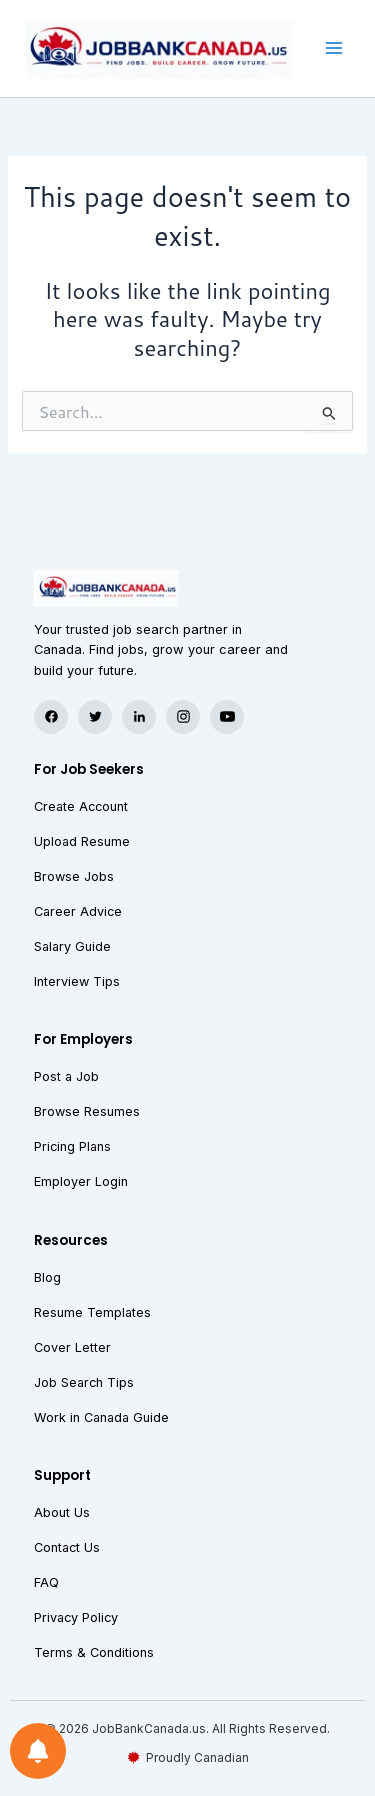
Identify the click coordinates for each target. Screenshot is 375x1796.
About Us (62, 1512)
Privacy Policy (76, 1617)
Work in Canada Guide (101, 1417)
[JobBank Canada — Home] (187, 588)
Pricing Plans (72, 1146)
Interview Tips (77, 981)
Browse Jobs (74, 876)
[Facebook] (51, 717)
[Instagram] (183, 717)
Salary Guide (72, 946)
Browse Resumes (87, 1111)
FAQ (46, 1582)
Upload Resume (82, 841)
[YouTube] (227, 717)
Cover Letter (72, 1347)
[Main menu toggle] (334, 49)
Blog (47, 1277)
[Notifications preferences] (38, 1751)
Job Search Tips (84, 1382)
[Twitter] (95, 717)
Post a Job (66, 1076)
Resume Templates (92, 1312)
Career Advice (78, 911)
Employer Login (81, 1181)
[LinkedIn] (139, 717)
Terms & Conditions (94, 1652)
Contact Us (67, 1547)
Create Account (81, 806)
